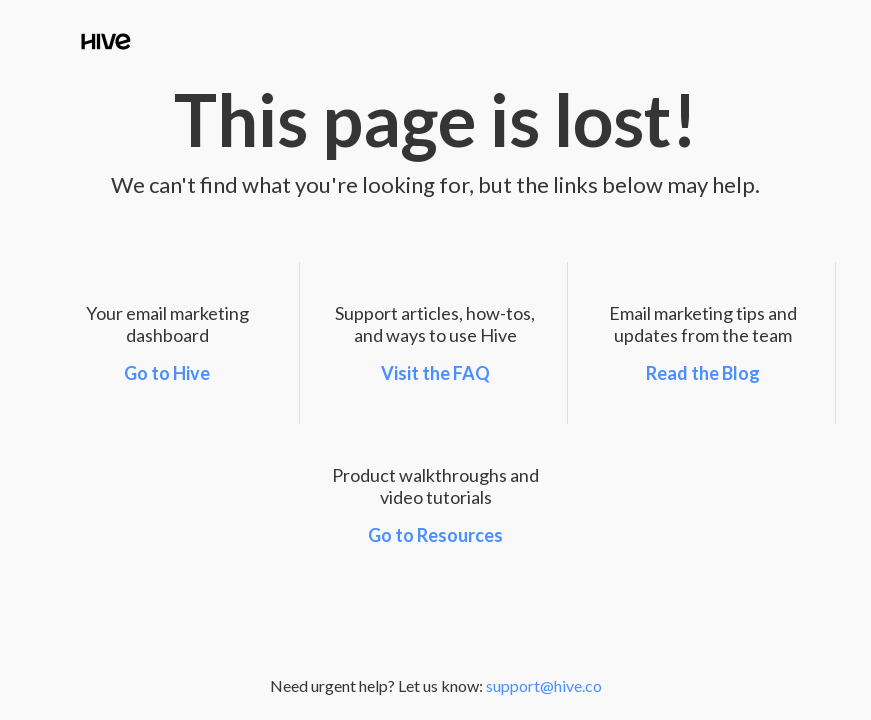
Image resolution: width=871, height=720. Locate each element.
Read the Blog (703, 373)
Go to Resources (435, 535)
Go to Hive (167, 373)
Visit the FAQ (435, 373)
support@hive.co (544, 685)
